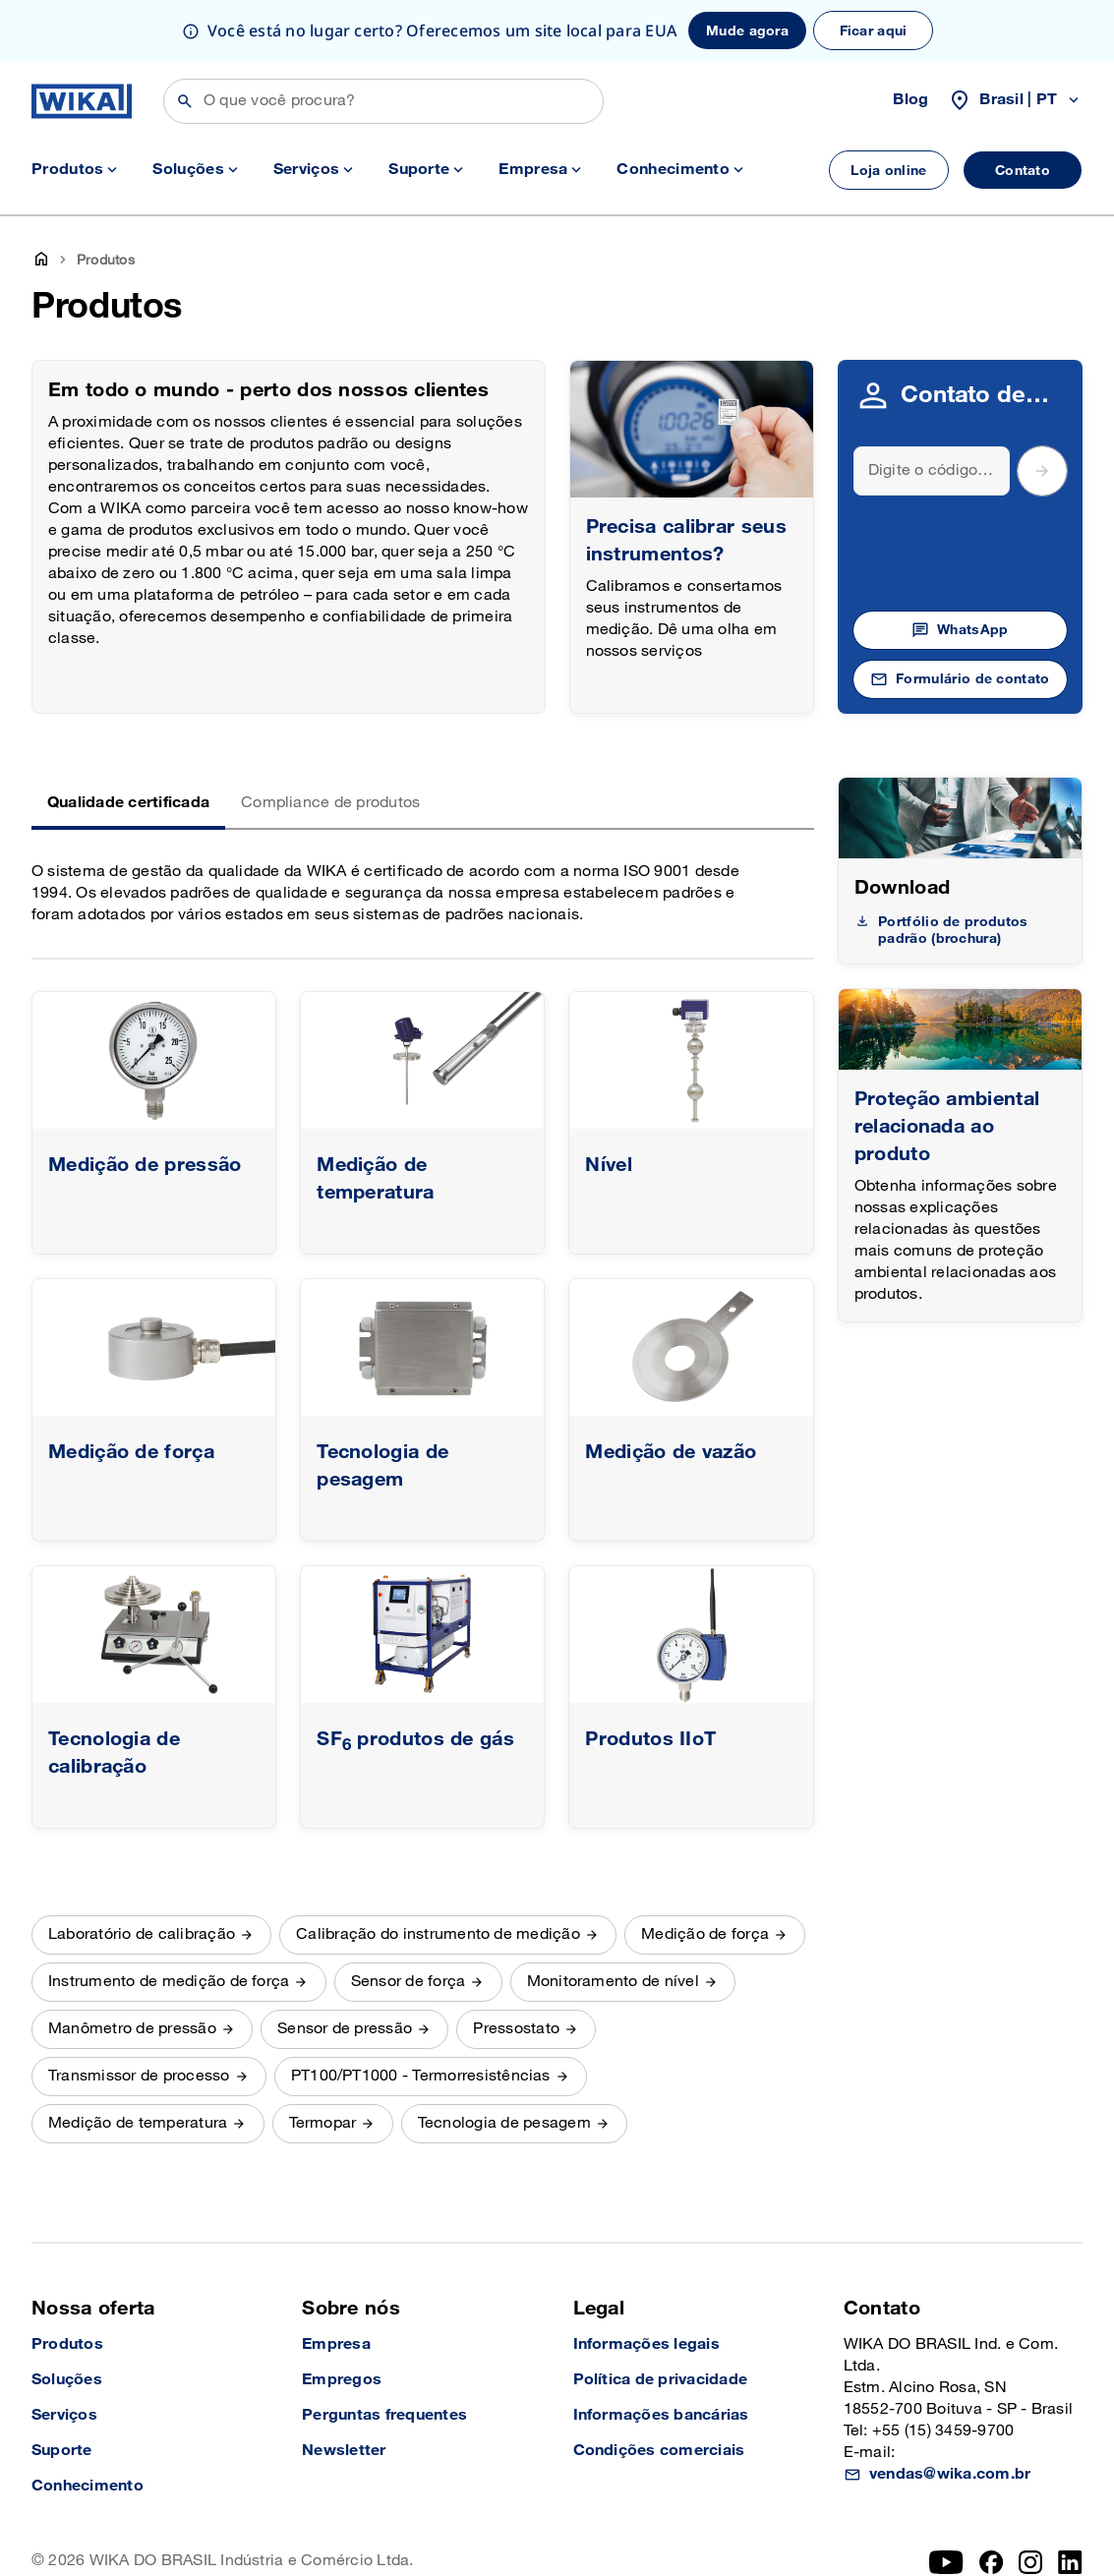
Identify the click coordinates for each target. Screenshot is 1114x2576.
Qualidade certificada (128, 741)
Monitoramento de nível (613, 1920)
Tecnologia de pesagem (504, 2062)
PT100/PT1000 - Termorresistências (421, 2015)
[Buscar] (383, 101)
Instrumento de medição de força (168, 1920)
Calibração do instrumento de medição (438, 1873)
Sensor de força (408, 1920)
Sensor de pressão (344, 1968)
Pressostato (516, 1968)
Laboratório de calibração (141, 1873)
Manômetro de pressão (132, 1968)
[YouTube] (946, 2501)
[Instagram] (1030, 2501)
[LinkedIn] (1070, 2501)
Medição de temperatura (137, 2062)
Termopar (323, 2062)
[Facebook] (991, 2501)
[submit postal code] (1042, 410)
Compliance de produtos (330, 741)
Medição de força (705, 1873)
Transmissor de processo (139, 2015)
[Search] (931, 410)
